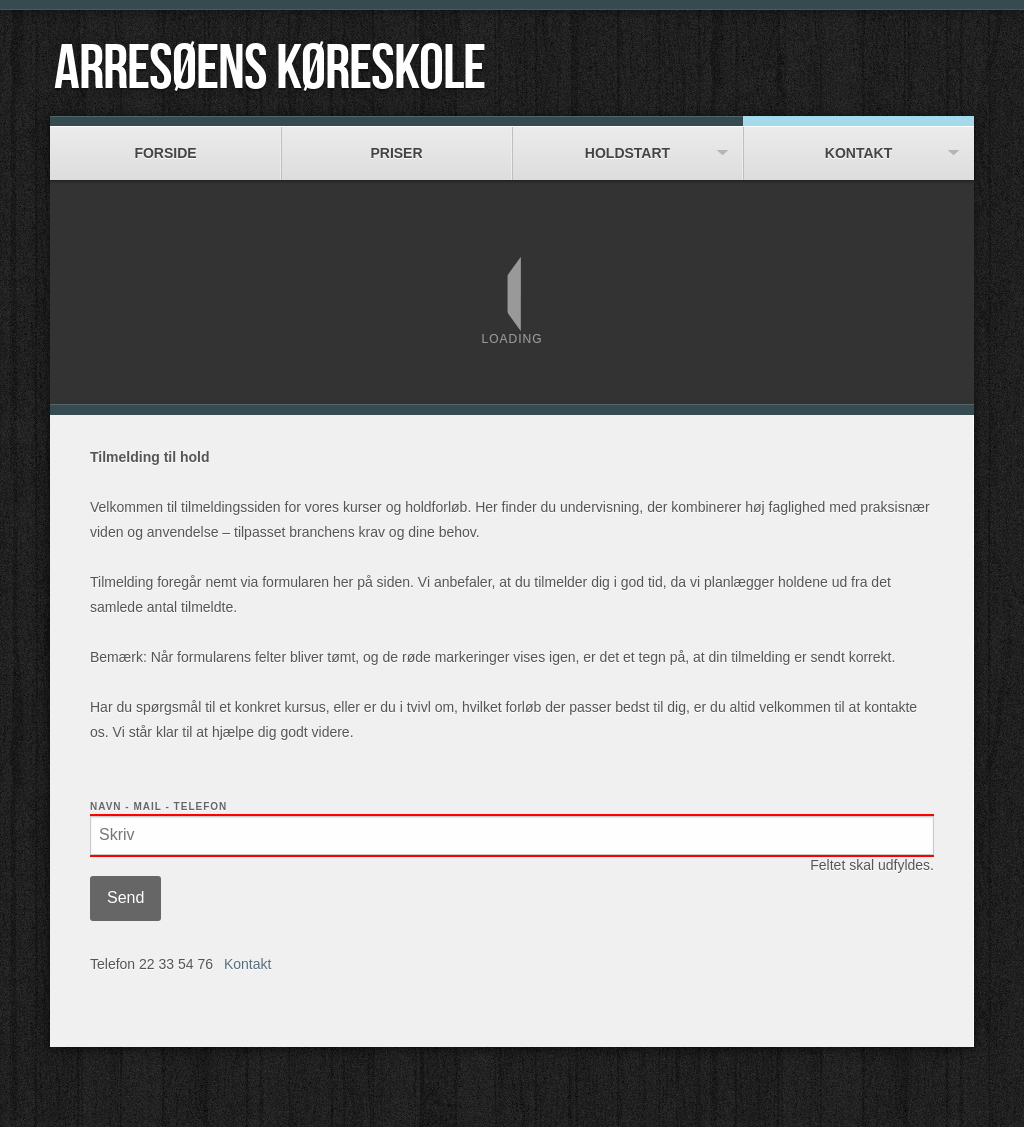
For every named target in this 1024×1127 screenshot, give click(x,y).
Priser (396, 143)
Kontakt (858, 143)
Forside (165, 143)
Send (125, 897)
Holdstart (627, 143)
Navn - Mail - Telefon (158, 806)
